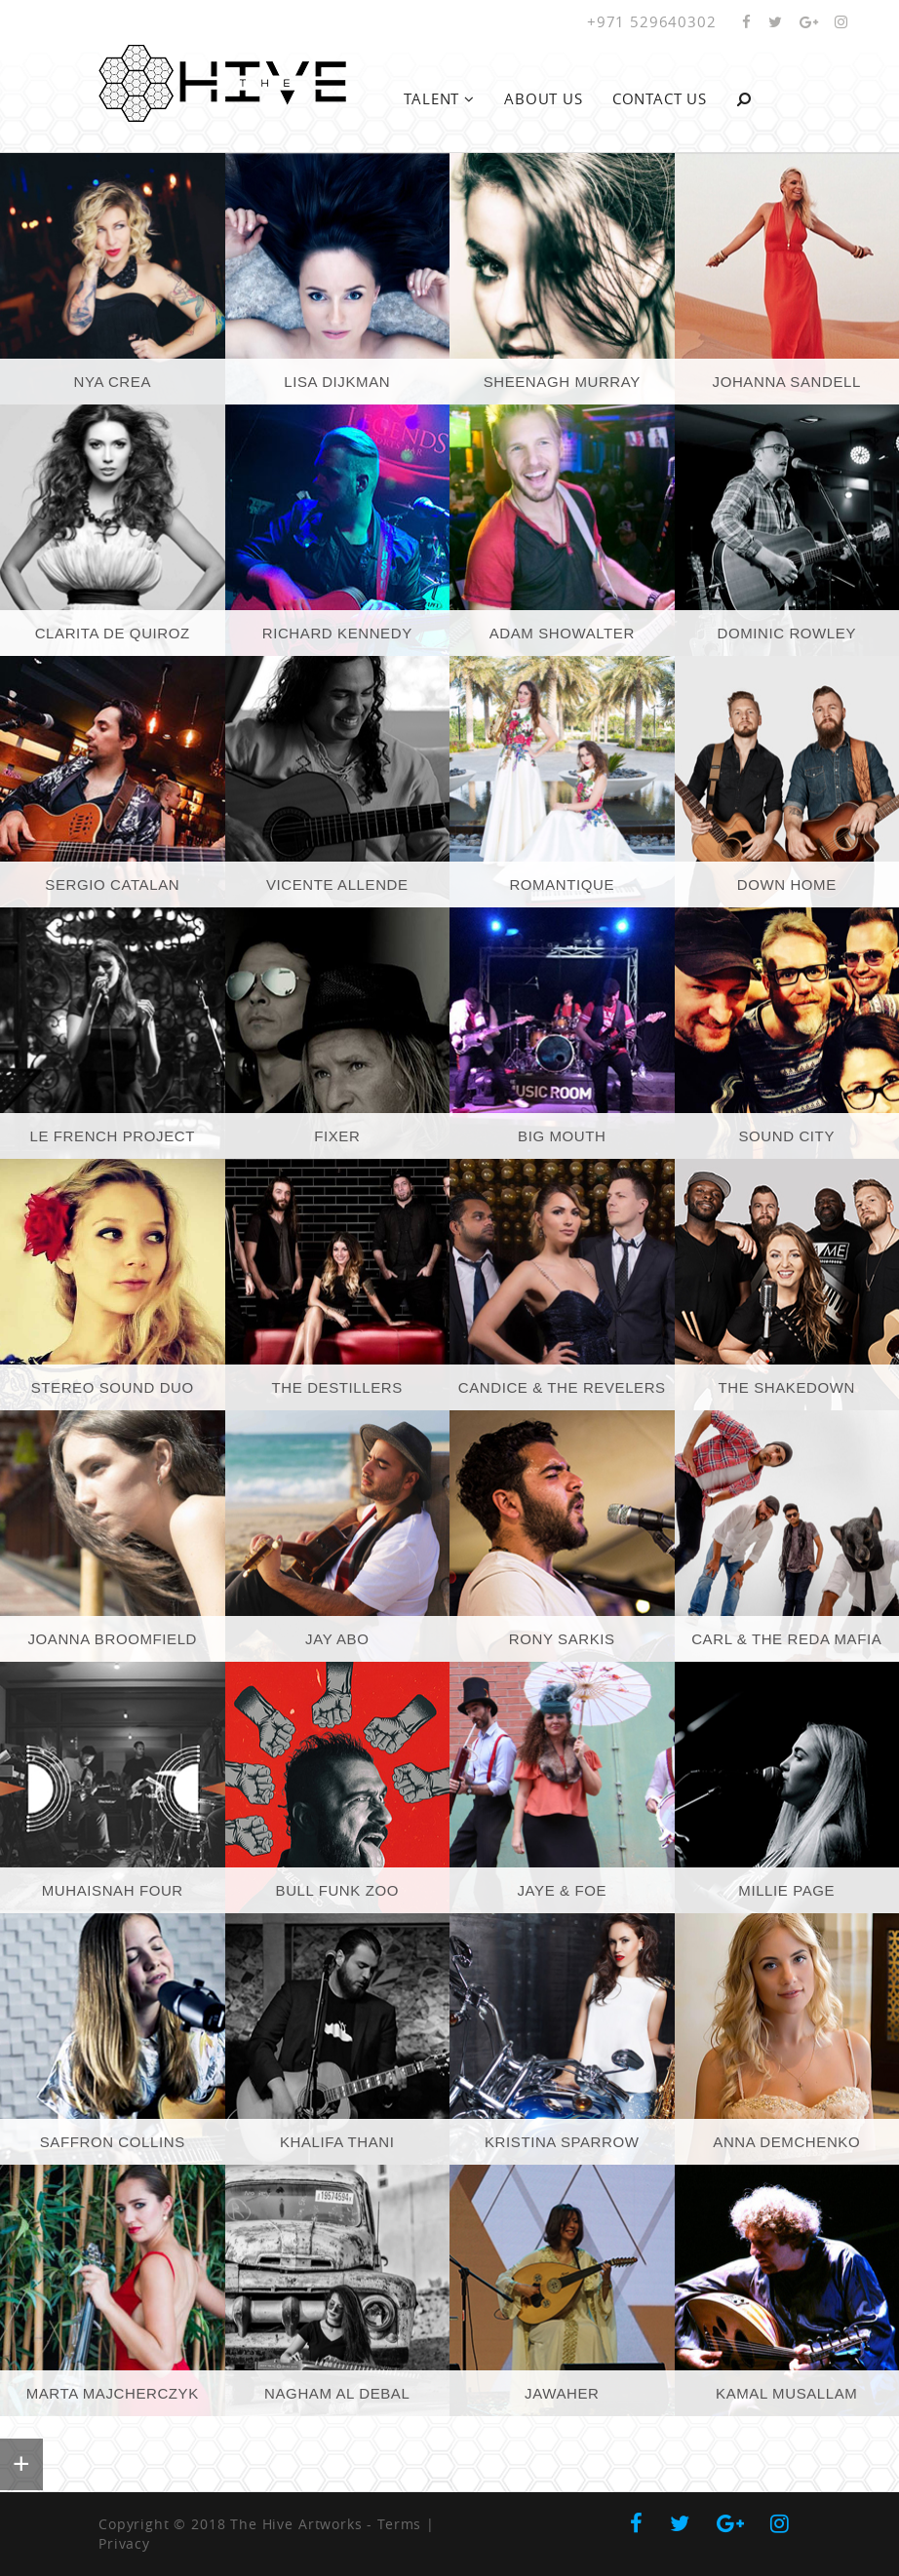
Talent (439, 98)
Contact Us (659, 98)
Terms (399, 2524)
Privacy (124, 2543)
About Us (543, 98)
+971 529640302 (652, 21)
